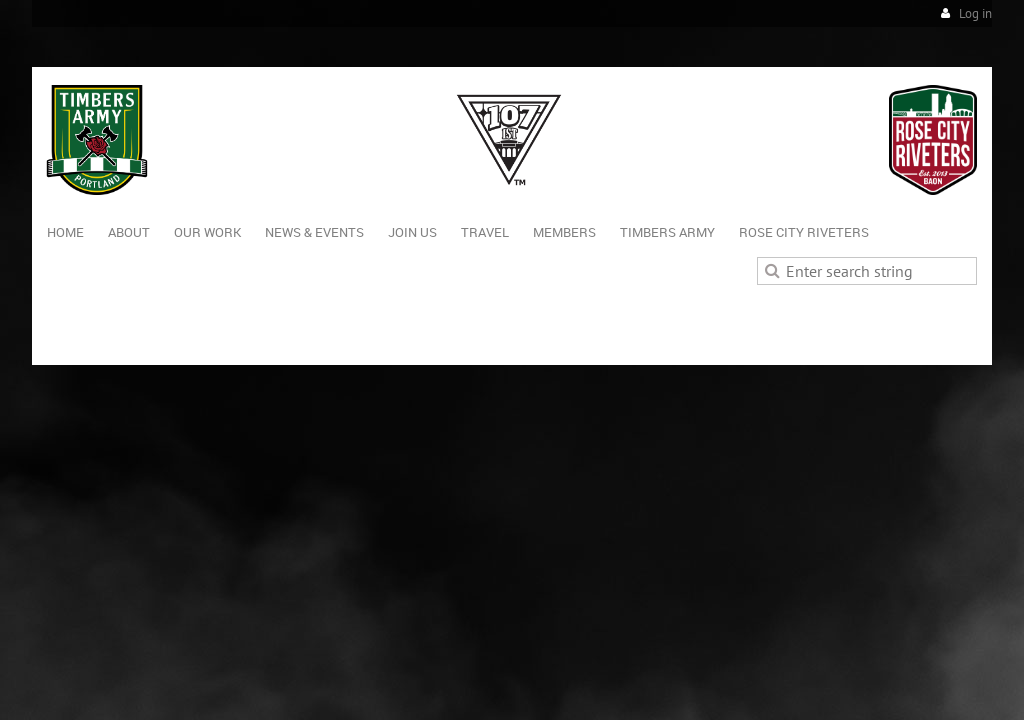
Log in (975, 13)
